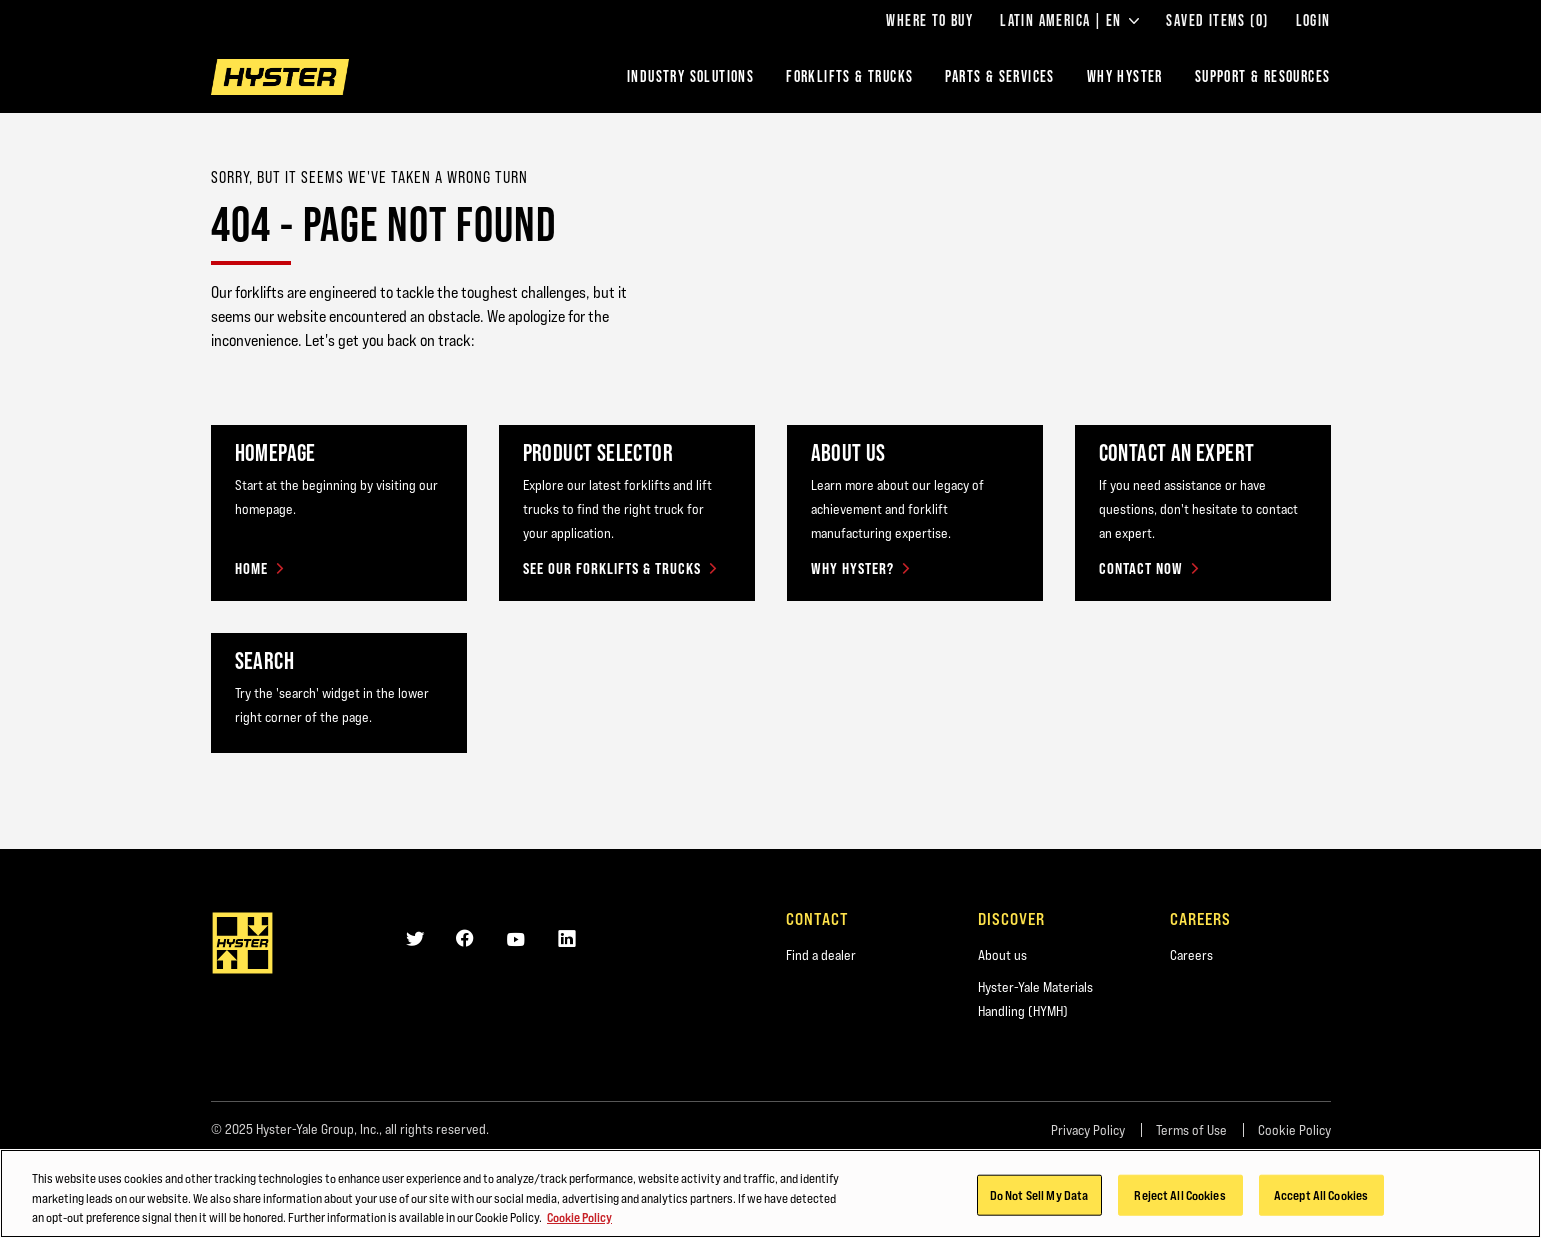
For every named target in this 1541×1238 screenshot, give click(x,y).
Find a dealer (821, 955)
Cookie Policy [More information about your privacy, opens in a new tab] (579, 1229)
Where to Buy (929, 21)
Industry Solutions (690, 76)
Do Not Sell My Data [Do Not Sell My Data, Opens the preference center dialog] (1039, 1206)
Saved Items (1217, 21)
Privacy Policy (1088, 1130)
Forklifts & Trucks (849, 76)
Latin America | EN (1069, 21)
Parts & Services (999, 76)
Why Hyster (1125, 76)
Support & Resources (1263, 76)
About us (1002, 955)
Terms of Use (1191, 1130)
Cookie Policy (1294, 1130)
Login (1313, 21)
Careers (1191, 955)
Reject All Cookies (1179, 1206)
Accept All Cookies (1321, 1206)
